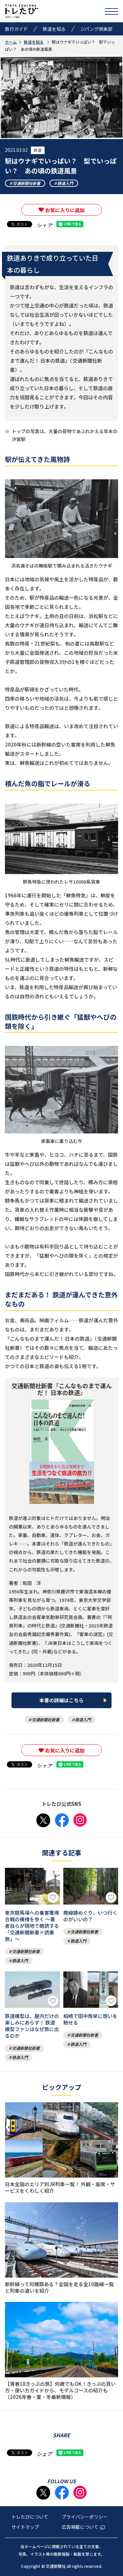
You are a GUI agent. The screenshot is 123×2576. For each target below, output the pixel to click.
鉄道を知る (54, 29)
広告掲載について (83, 2527)
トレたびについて (29, 2516)
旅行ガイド (16, 29)
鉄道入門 (65, 183)
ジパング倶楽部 (96, 29)
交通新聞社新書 (26, 183)
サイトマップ (25, 2527)
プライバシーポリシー (85, 2516)
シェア (44, 225)
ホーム (11, 42)
